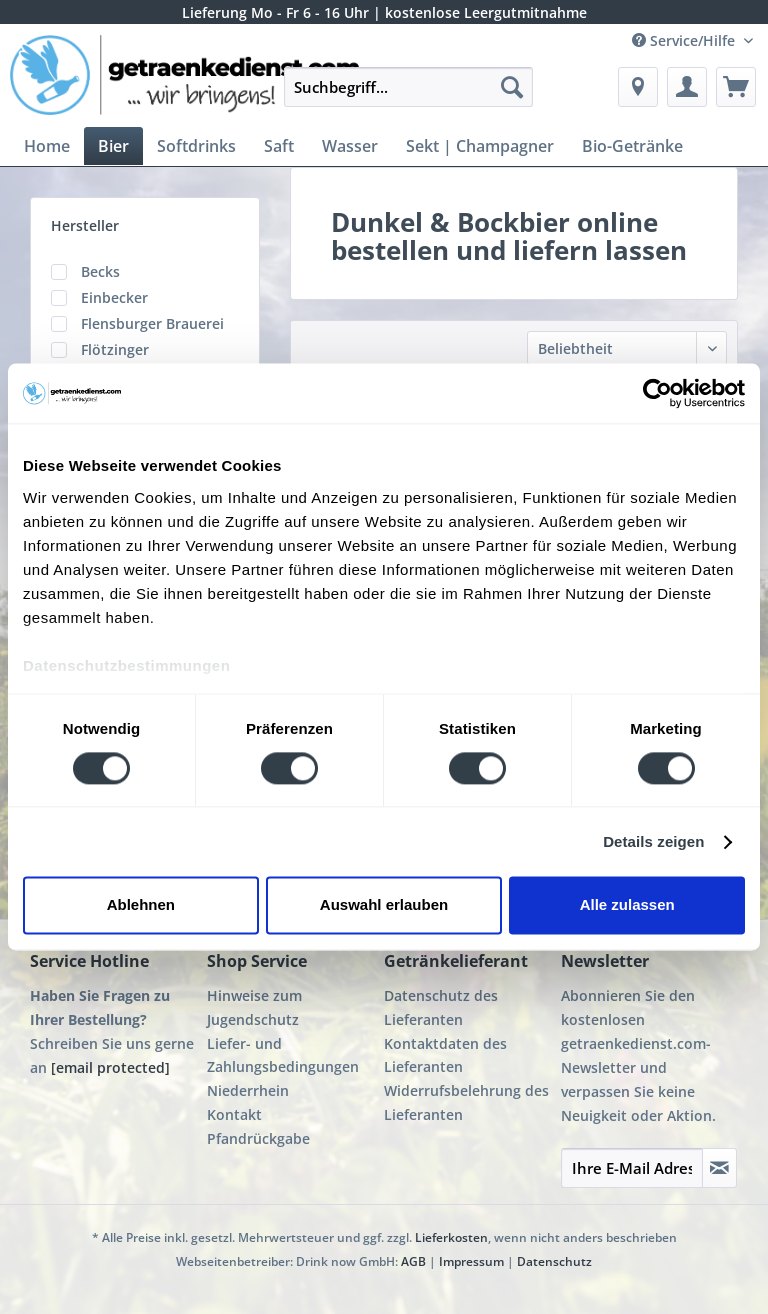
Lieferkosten (451, 1237)
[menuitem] (409, 96)
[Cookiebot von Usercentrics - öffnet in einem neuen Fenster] (657, 393)
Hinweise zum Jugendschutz (254, 1007)
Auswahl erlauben (384, 905)
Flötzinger (115, 349)
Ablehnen (141, 905)
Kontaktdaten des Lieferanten (445, 1055)
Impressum (471, 1261)
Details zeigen (653, 841)
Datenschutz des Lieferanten (441, 1007)
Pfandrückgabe (258, 1138)
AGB (413, 1261)
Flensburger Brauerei (152, 323)
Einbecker (114, 297)
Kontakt (234, 1114)
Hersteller (85, 225)
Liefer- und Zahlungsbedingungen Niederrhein (283, 1067)
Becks (100, 271)
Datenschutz (554, 1261)
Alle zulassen (627, 905)
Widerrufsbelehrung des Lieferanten (466, 1102)
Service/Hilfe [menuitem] (685, 40)
